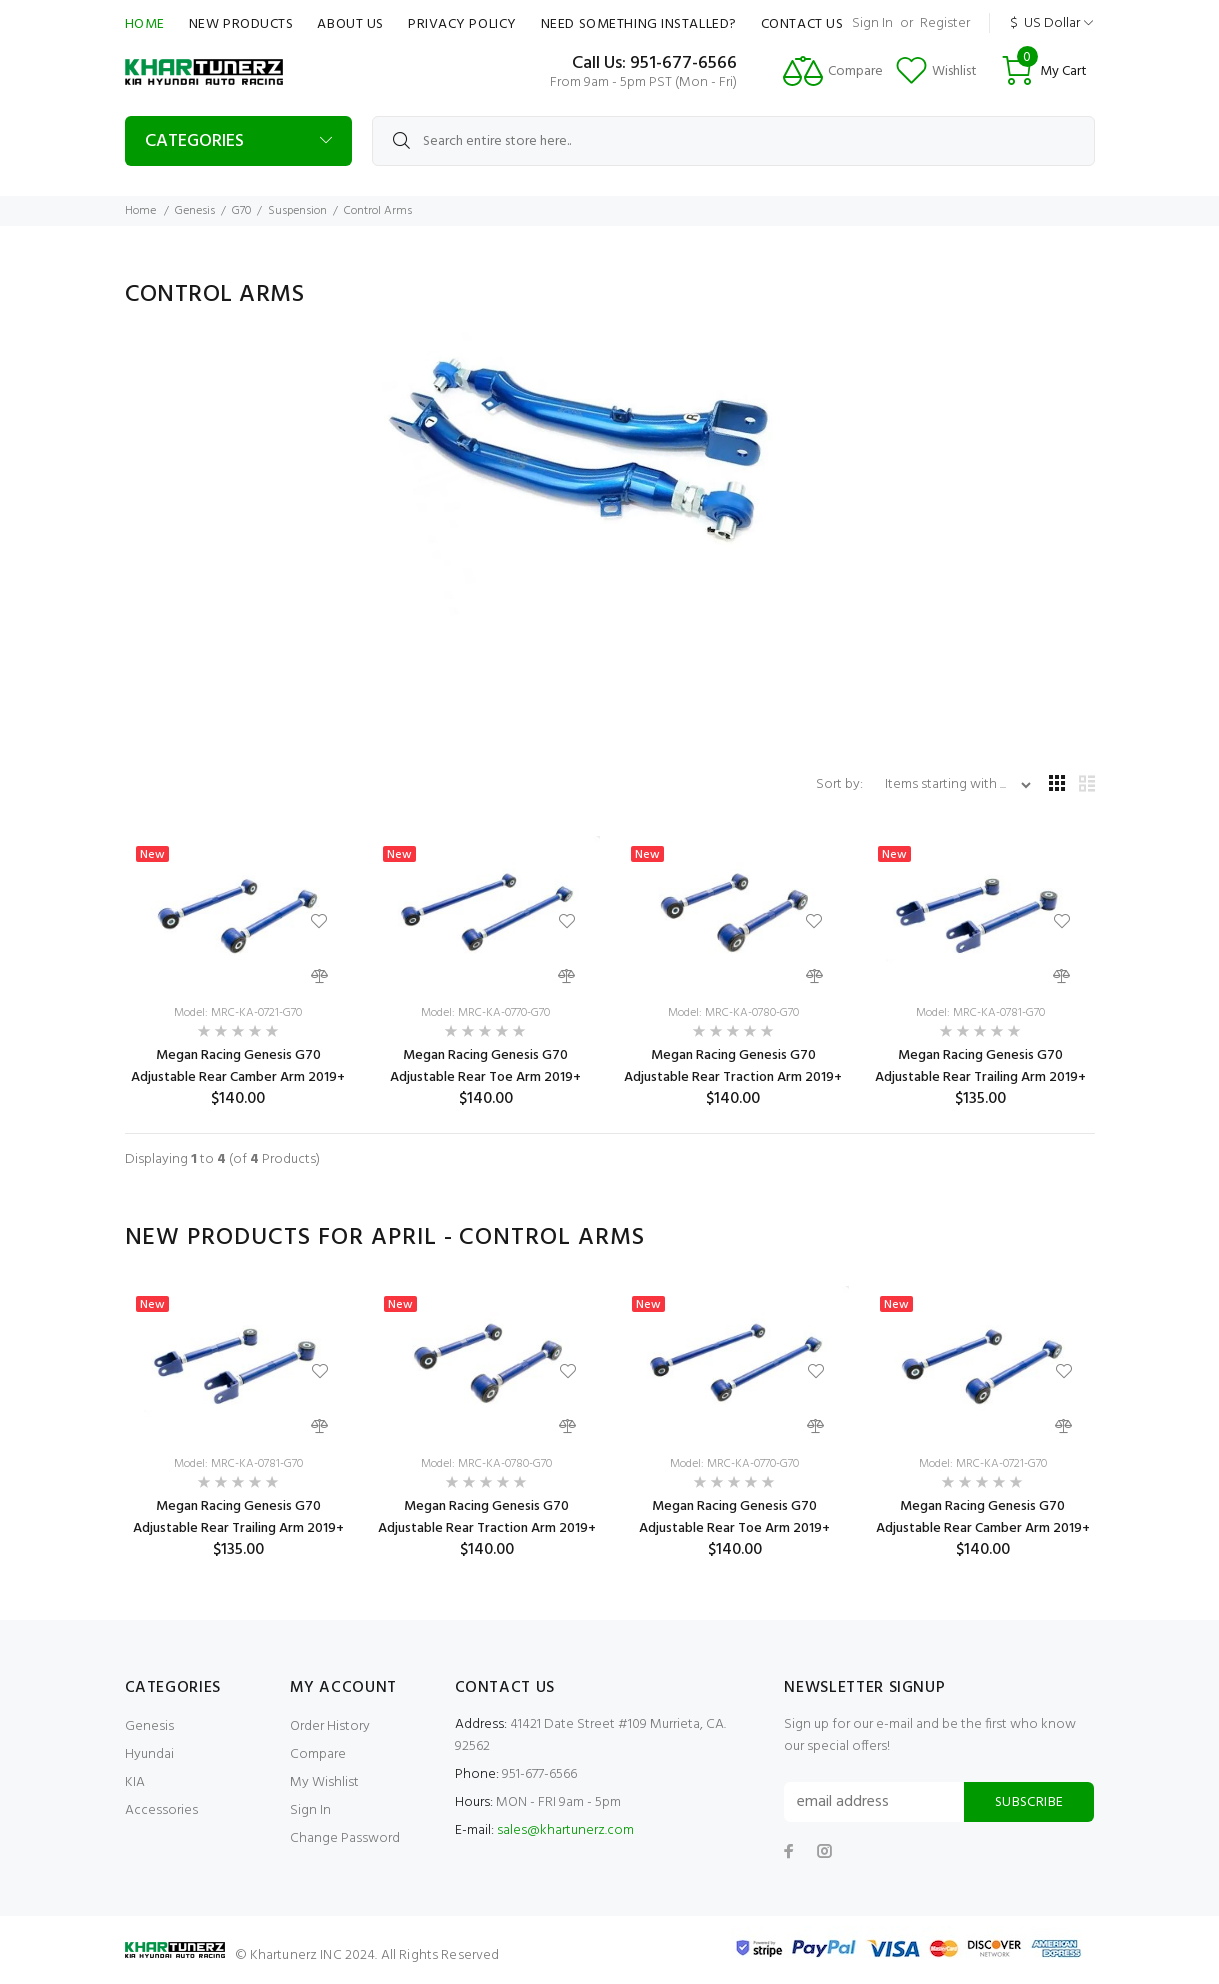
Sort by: (841, 784)
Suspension (297, 211)
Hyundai (149, 1754)
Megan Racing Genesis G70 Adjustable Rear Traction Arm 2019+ (733, 1066)
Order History (330, 1726)
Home (145, 24)
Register (945, 23)
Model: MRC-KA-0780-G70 (733, 1013)
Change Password (345, 1838)
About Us (350, 24)
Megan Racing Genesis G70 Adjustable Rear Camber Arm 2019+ (238, 1066)
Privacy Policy (462, 24)
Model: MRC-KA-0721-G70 (238, 1013)
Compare (318, 1754)
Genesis (195, 211)
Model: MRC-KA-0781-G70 (980, 1013)
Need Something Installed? (639, 24)
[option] (239, 1422)
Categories (194, 141)
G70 (241, 211)
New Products (241, 24)
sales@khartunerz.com (565, 1830)
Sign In (872, 23)
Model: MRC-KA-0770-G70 (485, 1013)
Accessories (161, 1810)
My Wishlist (324, 1782)
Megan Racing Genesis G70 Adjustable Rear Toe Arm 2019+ (485, 1066)
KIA (135, 1782)
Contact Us (802, 24)
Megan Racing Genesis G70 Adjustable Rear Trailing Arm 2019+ (980, 1066)
